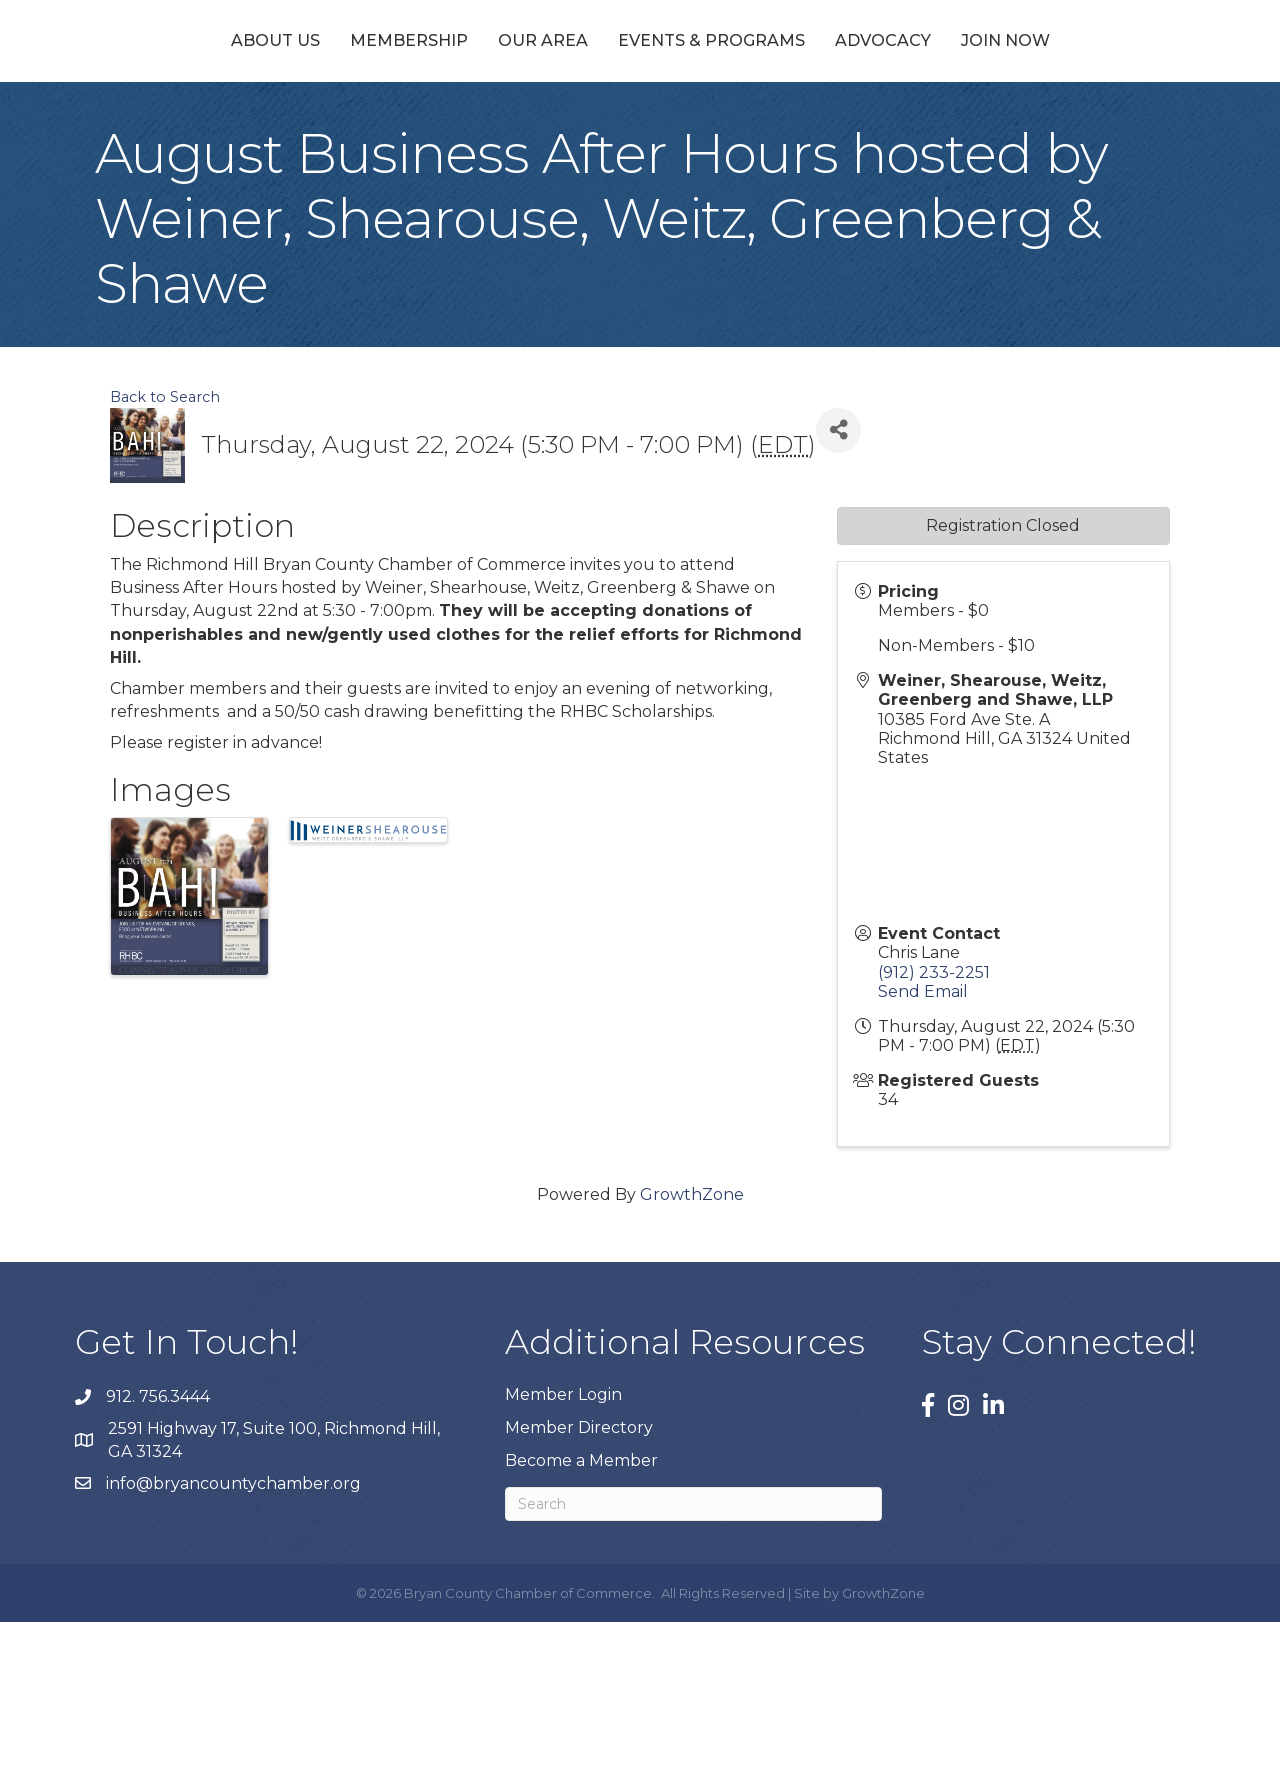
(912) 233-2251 (934, 1117)
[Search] (693, 1650)
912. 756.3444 (158, 1542)
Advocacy (985, 112)
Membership (306, 112)
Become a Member (581, 1606)
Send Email (923, 1136)
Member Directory (579, 1572)
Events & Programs (813, 112)
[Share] (838, 575)
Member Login (563, 1539)
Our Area (440, 112)
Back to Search (165, 542)
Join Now (1107, 112)
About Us (172, 112)
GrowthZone (692, 1339)
